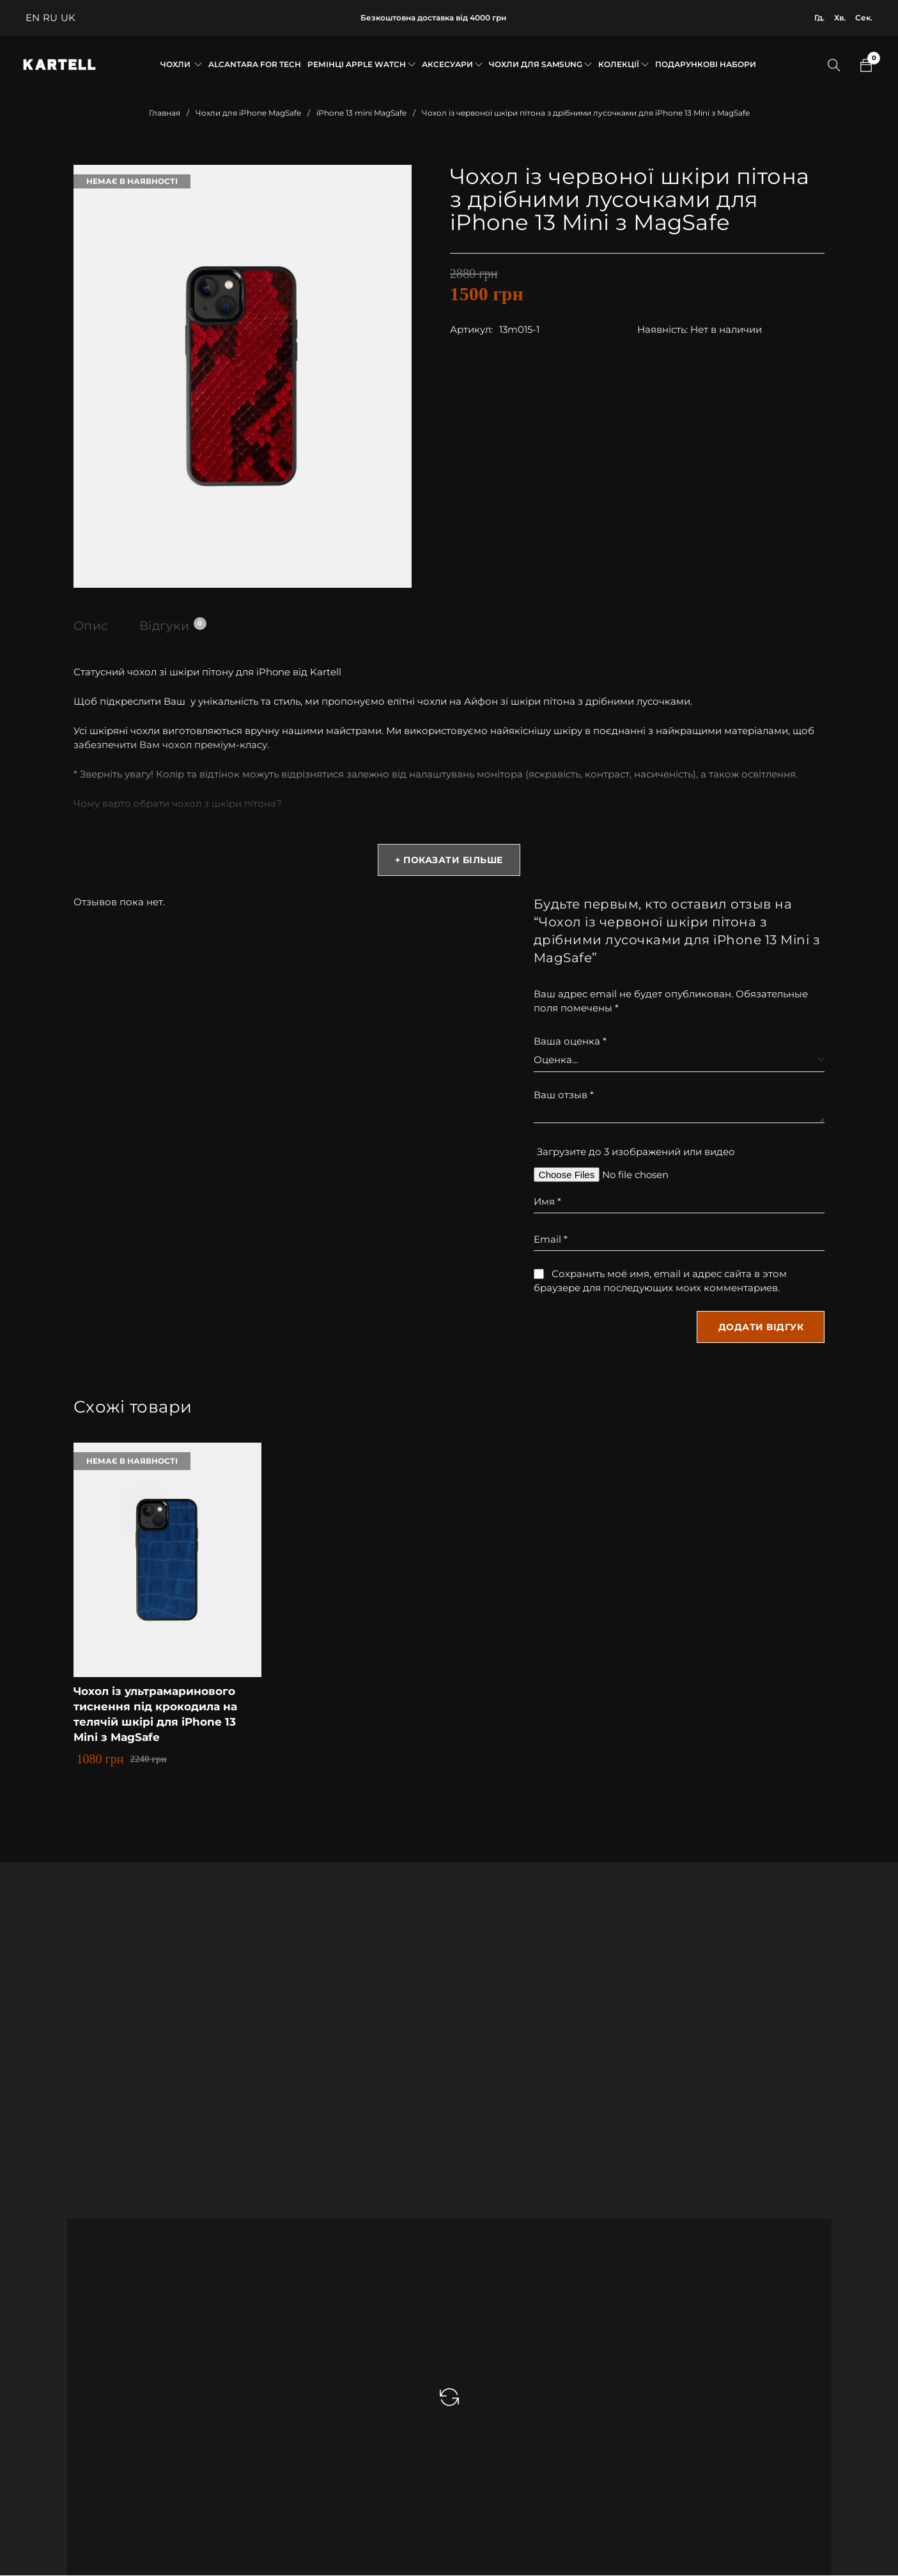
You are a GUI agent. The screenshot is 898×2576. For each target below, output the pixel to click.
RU (50, 18)
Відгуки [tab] (175, 625)
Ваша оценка (570, 1042)
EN (33, 18)
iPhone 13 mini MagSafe (361, 113)
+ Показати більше (449, 860)
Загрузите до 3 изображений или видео (636, 1152)
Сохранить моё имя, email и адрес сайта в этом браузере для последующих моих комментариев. (660, 1281)
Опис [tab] (92, 625)
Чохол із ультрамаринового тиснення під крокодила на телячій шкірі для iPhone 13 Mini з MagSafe (160, 1715)
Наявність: (662, 329)
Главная (164, 113)
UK (68, 18)
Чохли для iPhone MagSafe (248, 113)
